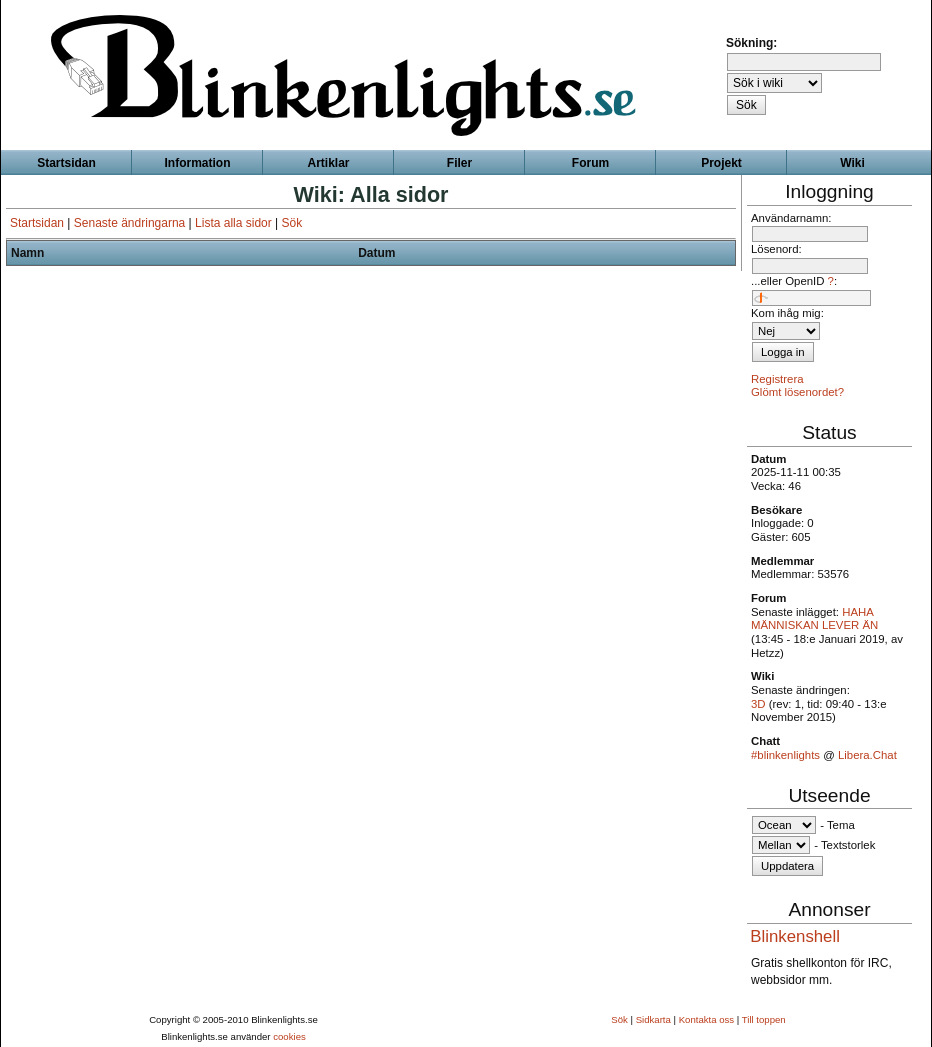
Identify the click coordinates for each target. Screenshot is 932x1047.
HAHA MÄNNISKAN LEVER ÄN (814, 619)
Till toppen (764, 1019)
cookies (289, 1036)
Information (198, 163)
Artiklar (328, 163)
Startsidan (37, 223)
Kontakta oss (706, 1019)
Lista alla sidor (233, 223)
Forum (590, 163)
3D (758, 704)
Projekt (721, 163)
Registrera (777, 379)
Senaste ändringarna (129, 223)
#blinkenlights (785, 755)
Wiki (852, 163)
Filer (459, 163)
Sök (292, 223)
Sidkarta (653, 1019)
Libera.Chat (867, 755)
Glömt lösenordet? (797, 392)
